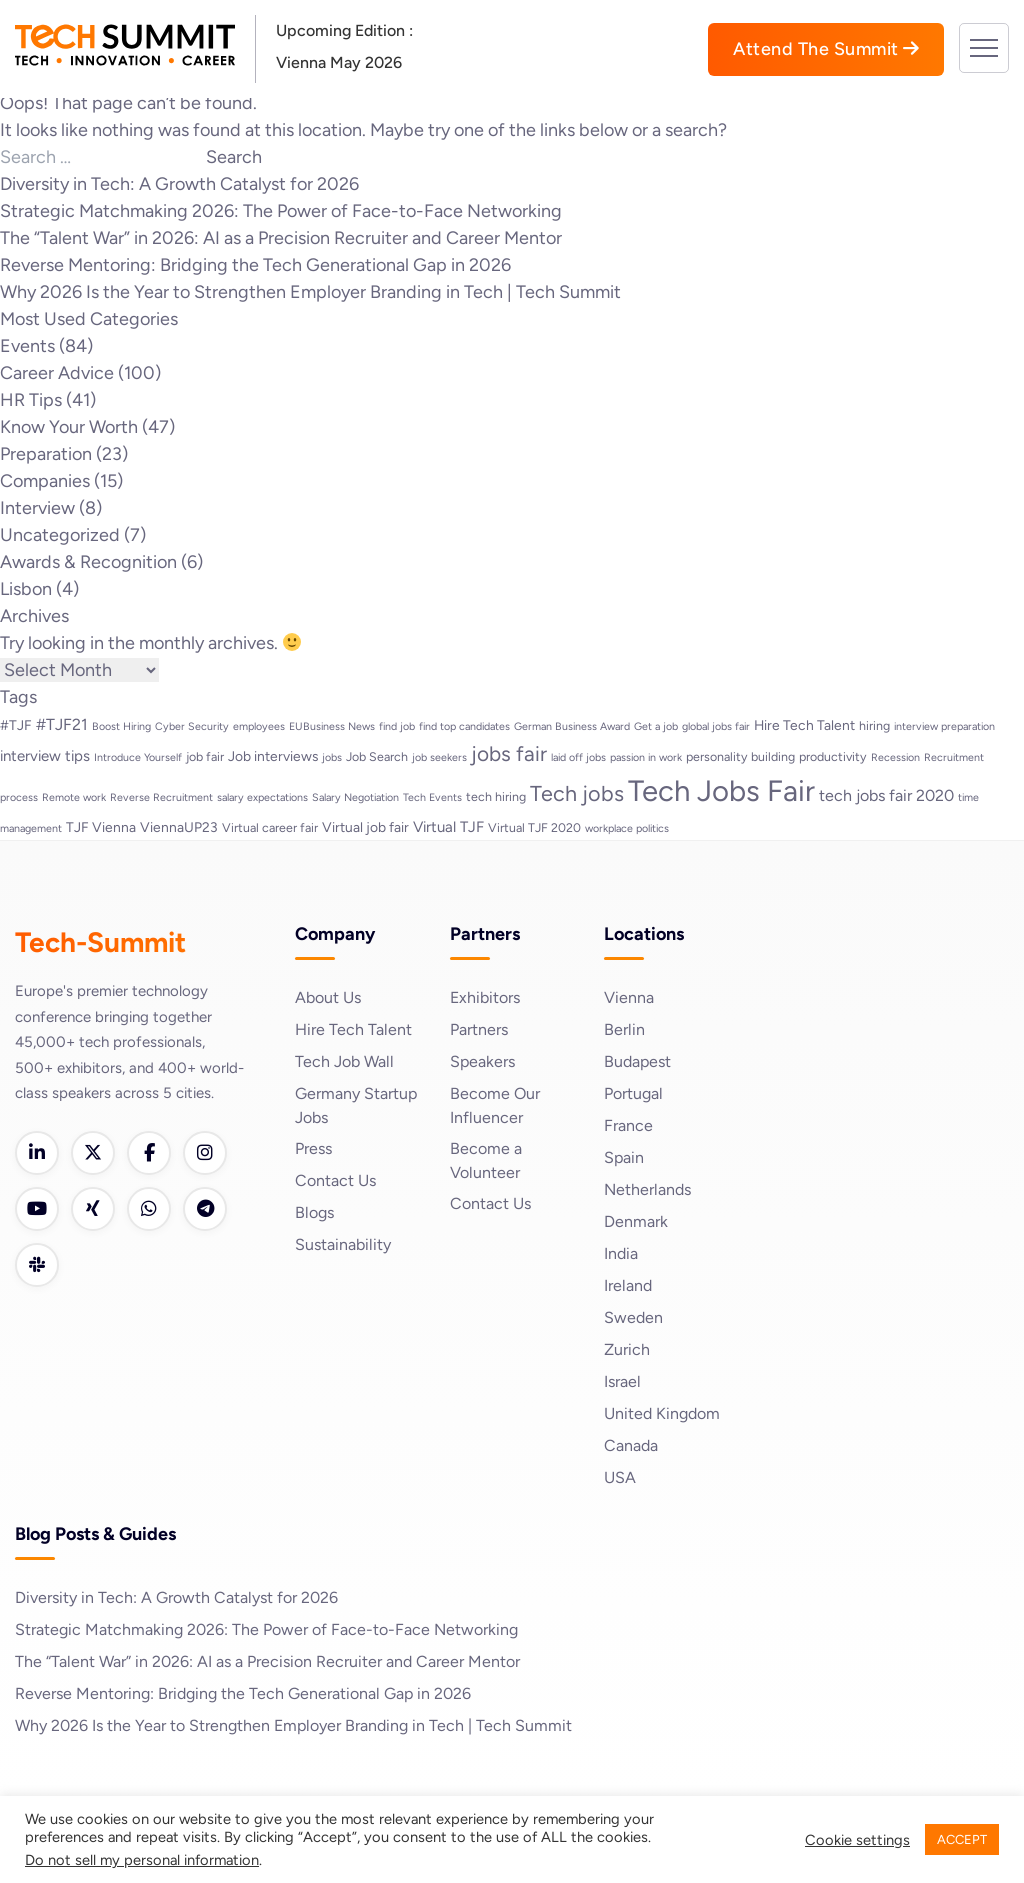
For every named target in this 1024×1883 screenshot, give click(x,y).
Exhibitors (485, 997)
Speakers (482, 1061)
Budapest (637, 1061)
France (628, 1125)
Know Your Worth (69, 427)
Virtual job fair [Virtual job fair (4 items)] (365, 827)
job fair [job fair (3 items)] (205, 756)
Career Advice (57, 373)
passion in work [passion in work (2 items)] (646, 757)
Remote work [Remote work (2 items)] (74, 797)
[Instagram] (205, 1153)
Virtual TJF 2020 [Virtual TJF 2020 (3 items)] (534, 827)
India (621, 1253)
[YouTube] (37, 1209)
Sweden (633, 1317)
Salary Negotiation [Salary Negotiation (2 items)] (355, 797)
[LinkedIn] (37, 1153)
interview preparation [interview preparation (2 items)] (944, 726)
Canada (631, 1445)
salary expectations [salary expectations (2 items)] (262, 797)
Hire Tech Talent (353, 1029)
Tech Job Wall (344, 1061)
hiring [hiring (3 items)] (874, 725)
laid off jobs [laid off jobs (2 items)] (578, 757)
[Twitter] (93, 1153)
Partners (479, 1029)
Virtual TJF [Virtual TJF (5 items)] (448, 827)
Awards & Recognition (88, 562)
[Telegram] (205, 1209)
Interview (37, 508)
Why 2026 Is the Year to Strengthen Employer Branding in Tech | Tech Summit (310, 292)
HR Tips (31, 400)
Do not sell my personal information (142, 1860)
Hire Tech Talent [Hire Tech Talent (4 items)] (804, 725)
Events (27, 346)
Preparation (46, 454)
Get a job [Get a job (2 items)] (656, 726)
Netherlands (647, 1189)
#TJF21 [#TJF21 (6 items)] (62, 724)
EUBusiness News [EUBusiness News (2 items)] (332, 726)
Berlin (624, 1029)
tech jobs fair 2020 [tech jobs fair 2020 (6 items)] (886, 795)
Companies (45, 481)
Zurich (627, 1349)
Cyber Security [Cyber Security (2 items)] (192, 726)
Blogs (314, 1212)
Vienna (629, 997)
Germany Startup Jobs (356, 1105)
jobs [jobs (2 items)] (332, 757)
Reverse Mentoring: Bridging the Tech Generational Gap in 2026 (255, 265)
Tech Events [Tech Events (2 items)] (432, 797)
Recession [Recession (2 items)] (895, 757)
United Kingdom (662, 1413)
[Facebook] (149, 1153)
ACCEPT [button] (962, 1839)
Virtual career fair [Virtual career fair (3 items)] (270, 827)
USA (620, 1477)
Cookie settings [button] (857, 1840)
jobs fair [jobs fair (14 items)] (509, 753)
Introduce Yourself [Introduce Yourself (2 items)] (138, 757)
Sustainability (343, 1244)
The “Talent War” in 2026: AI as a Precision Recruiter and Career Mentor (281, 238)
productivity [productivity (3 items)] (833, 756)
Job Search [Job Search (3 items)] (377, 756)
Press (313, 1148)
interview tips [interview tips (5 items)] (45, 756)
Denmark (636, 1221)
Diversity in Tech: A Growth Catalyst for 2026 (179, 184)
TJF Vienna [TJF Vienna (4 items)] (101, 827)
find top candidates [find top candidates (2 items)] (464, 726)
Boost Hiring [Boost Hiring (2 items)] (121, 726)
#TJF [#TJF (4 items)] (16, 725)
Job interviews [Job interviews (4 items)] (273, 756)
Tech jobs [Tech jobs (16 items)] (577, 793)
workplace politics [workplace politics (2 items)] (627, 828)
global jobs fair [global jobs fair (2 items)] (716, 726)
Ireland (628, 1285)
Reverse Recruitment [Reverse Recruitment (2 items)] (161, 797)
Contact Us (335, 1180)
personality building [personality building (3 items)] (740, 756)
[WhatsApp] (149, 1209)
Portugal (633, 1093)
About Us (328, 997)
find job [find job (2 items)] (397, 726)
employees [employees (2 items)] (259, 726)
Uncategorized (60, 535)
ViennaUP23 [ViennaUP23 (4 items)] (179, 827)
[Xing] (93, 1209)
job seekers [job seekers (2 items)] (439, 757)
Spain (624, 1157)
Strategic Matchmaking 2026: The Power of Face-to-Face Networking (281, 211)
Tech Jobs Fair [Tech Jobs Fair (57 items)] (721, 790)
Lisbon (26, 589)
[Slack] (37, 1265)
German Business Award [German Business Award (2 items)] (572, 726)
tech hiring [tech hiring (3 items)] (496, 796)
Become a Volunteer (486, 1160)
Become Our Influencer (495, 1105)
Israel (622, 1381)
